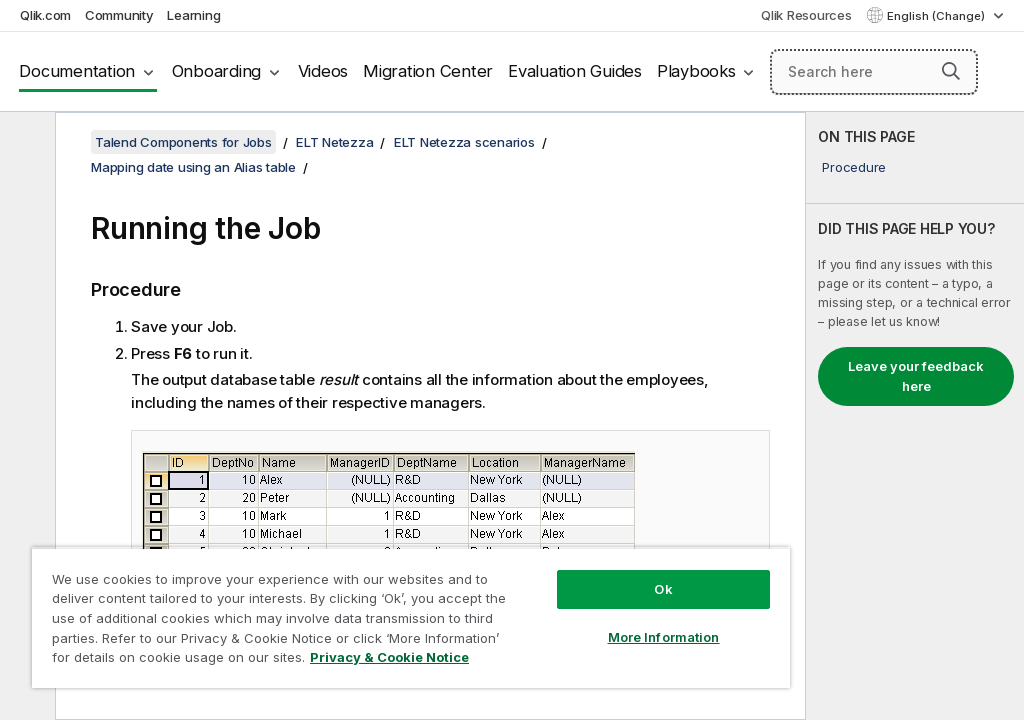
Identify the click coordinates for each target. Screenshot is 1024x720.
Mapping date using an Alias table (193, 167)
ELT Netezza (334, 142)
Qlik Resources (806, 15)
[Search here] (874, 72)
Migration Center (428, 71)
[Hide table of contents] (25, 143)
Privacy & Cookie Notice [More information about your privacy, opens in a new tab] (389, 657)
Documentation (77, 71)
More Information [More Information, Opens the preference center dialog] (664, 637)
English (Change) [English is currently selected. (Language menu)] (937, 16)
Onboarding (217, 71)
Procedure (854, 167)
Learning (193, 15)
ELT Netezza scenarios (464, 142)
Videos (323, 71)
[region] (411, 617)
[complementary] (915, 416)
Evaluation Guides (575, 71)
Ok (663, 589)
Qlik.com (45, 15)
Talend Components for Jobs (183, 142)
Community (119, 15)
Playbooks (696, 71)
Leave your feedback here (916, 376)
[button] (951, 71)
